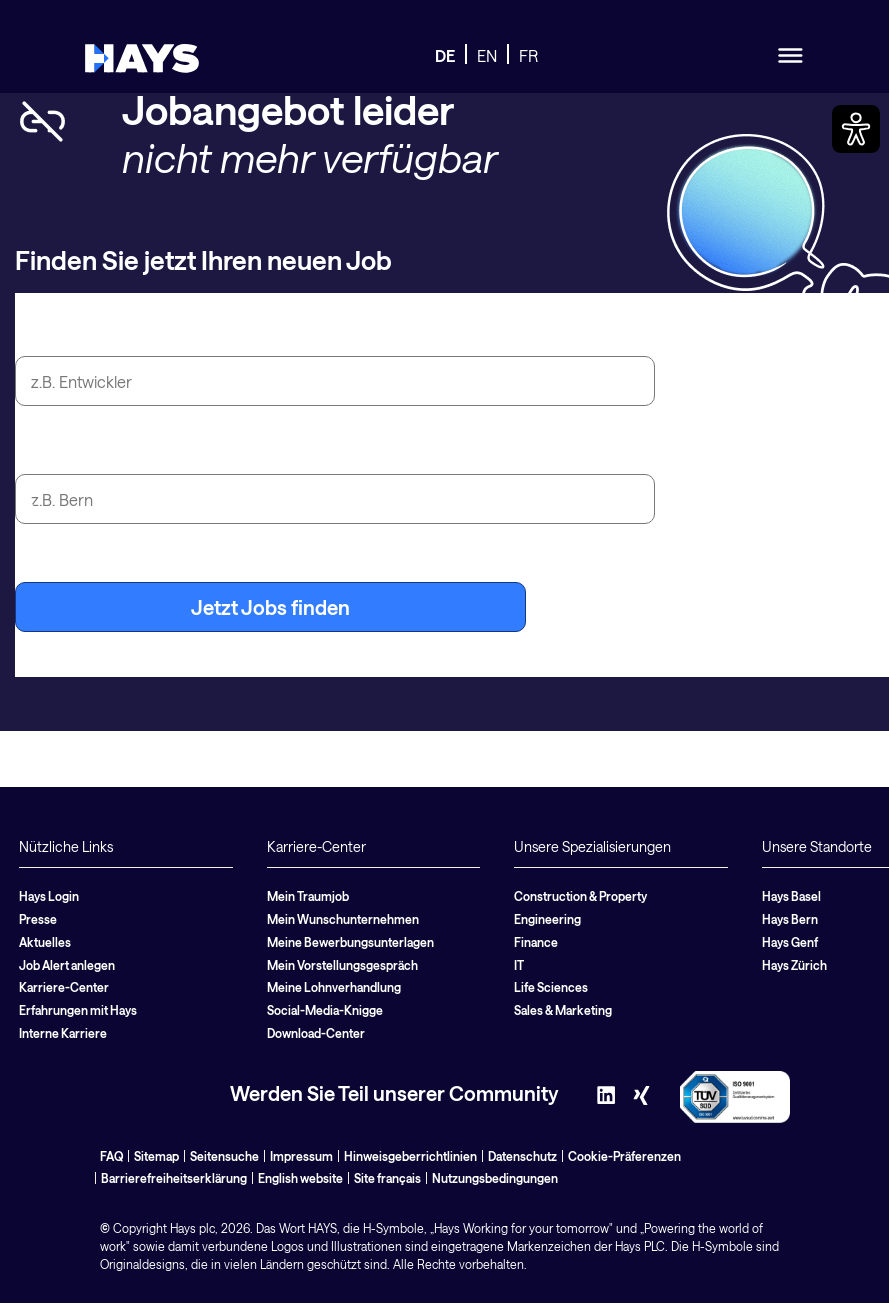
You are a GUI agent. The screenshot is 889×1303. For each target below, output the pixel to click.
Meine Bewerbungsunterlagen (350, 942)
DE (445, 55)
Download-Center (316, 1033)
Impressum (301, 1156)
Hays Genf (790, 942)
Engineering (547, 919)
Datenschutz (522, 1156)
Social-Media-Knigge (325, 1010)
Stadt (39, 451)
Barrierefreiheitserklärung (174, 1178)
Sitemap (156, 1156)
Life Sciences (551, 987)
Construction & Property (580, 896)
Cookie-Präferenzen (624, 1156)
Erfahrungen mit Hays (78, 1010)
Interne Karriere (63, 1033)
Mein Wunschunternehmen (343, 919)
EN (487, 55)
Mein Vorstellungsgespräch (342, 965)
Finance (536, 942)
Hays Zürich (794, 965)
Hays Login (49, 896)
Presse (38, 919)
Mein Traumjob (308, 896)
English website (300, 1178)
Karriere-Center (64, 987)
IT (519, 965)
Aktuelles (45, 942)
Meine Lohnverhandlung (334, 987)
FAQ (111, 1156)
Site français (387, 1178)
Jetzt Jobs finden (270, 607)
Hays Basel (791, 896)
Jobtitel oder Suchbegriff (130, 333)
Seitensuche (224, 1156)
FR (528, 55)
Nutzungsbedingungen (495, 1178)
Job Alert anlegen (67, 965)
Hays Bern (790, 919)
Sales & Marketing (563, 1010)
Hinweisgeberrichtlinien (410, 1156)
